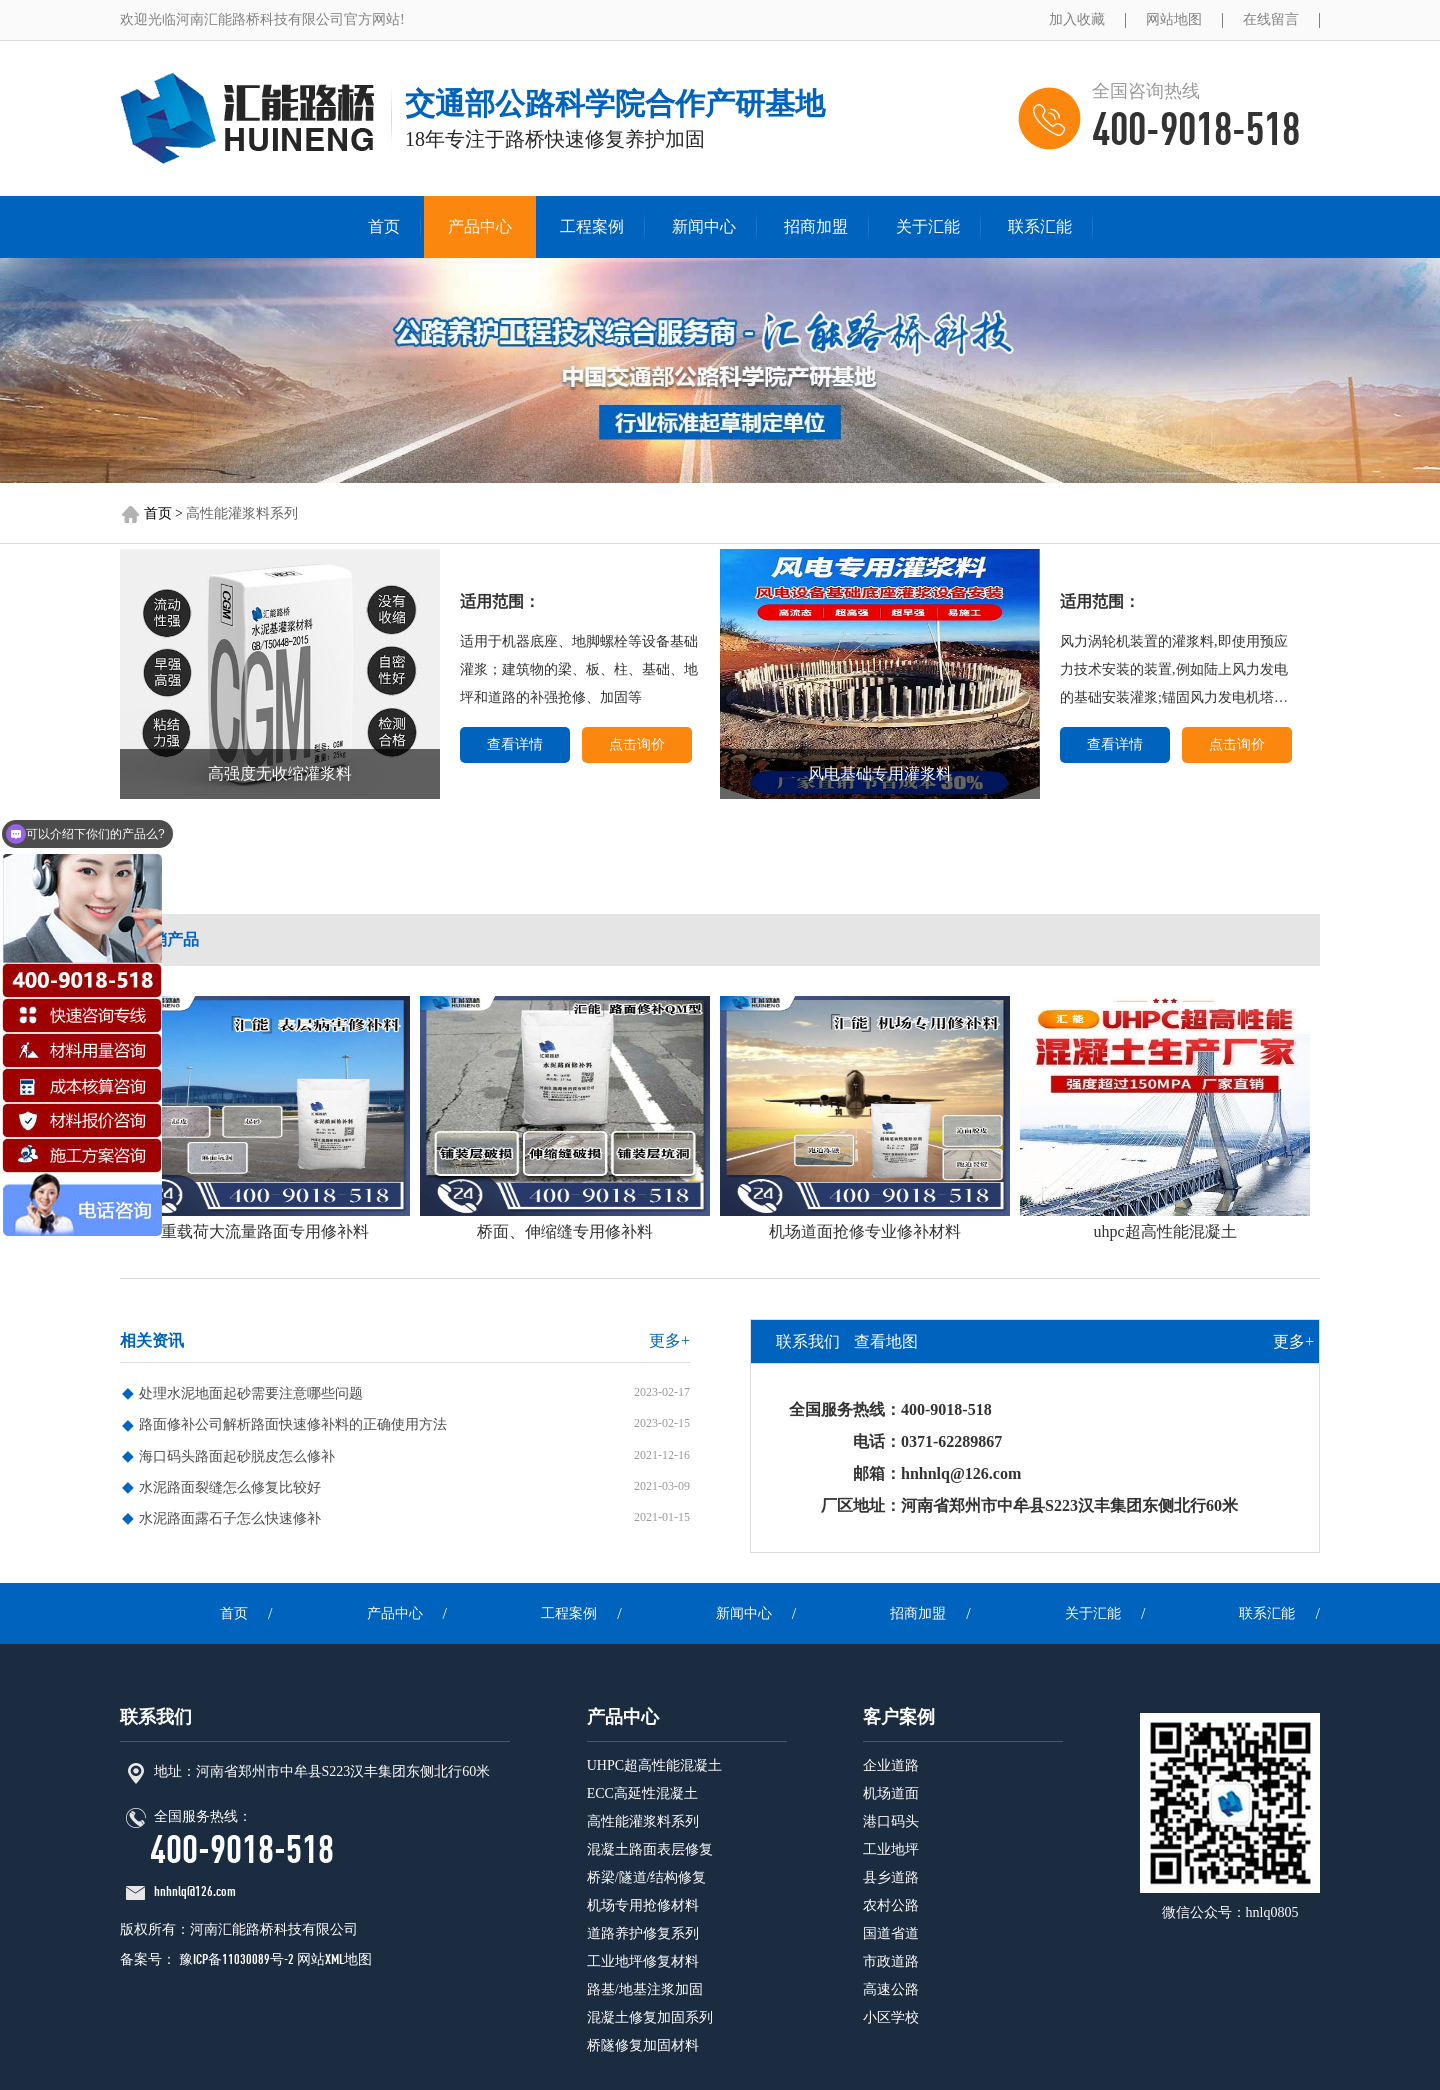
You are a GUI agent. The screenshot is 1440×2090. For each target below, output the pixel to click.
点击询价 (637, 744)
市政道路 (891, 1961)
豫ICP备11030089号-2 (235, 1960)
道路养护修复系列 (643, 1933)
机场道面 (891, 1793)
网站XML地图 (334, 1960)
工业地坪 (891, 1849)
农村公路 (891, 1905)
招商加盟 (816, 226)
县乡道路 (891, 1877)
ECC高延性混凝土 (642, 1793)
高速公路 (891, 1989)
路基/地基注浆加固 (645, 1989)
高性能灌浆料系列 (242, 513)
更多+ (669, 1340)
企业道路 (891, 1765)
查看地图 (886, 1341)
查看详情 (515, 744)
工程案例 (592, 226)
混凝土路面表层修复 (650, 1849)
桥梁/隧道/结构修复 (647, 1877)
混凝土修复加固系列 (650, 2017)
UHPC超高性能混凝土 (654, 1765)
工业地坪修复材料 (643, 1961)
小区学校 (891, 2017)
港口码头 (891, 1821)
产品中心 (480, 226)
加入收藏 (1077, 19)
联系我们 (808, 1341)
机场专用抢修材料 (643, 1905)
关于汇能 (928, 226)
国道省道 (891, 1933)
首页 (384, 226)
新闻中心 (704, 226)
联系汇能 (1040, 226)
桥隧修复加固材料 (643, 2045)
